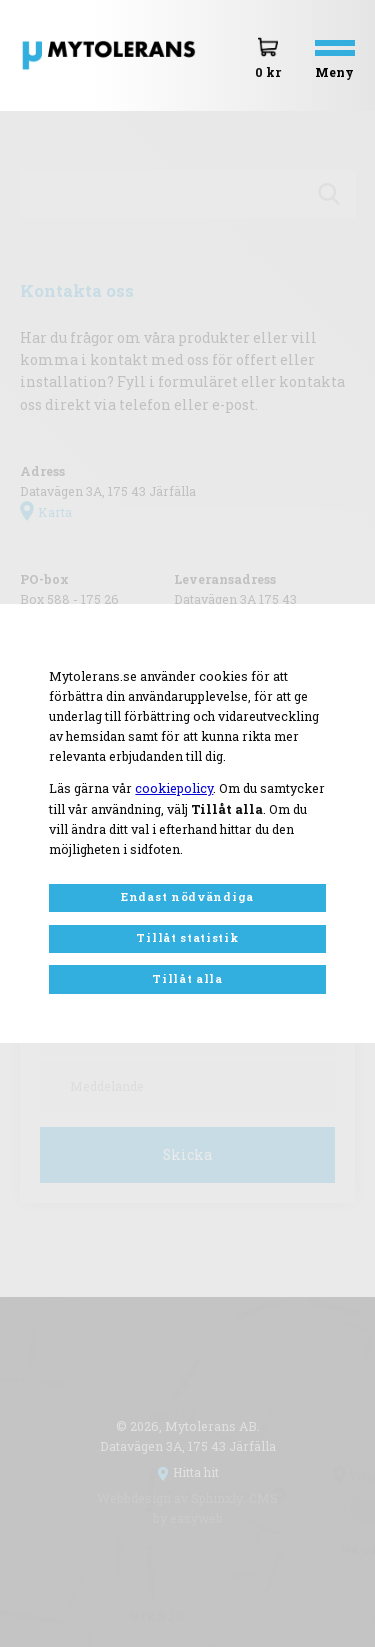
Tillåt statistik (187, 937)
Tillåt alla (187, 978)
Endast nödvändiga (187, 896)
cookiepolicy (174, 788)
